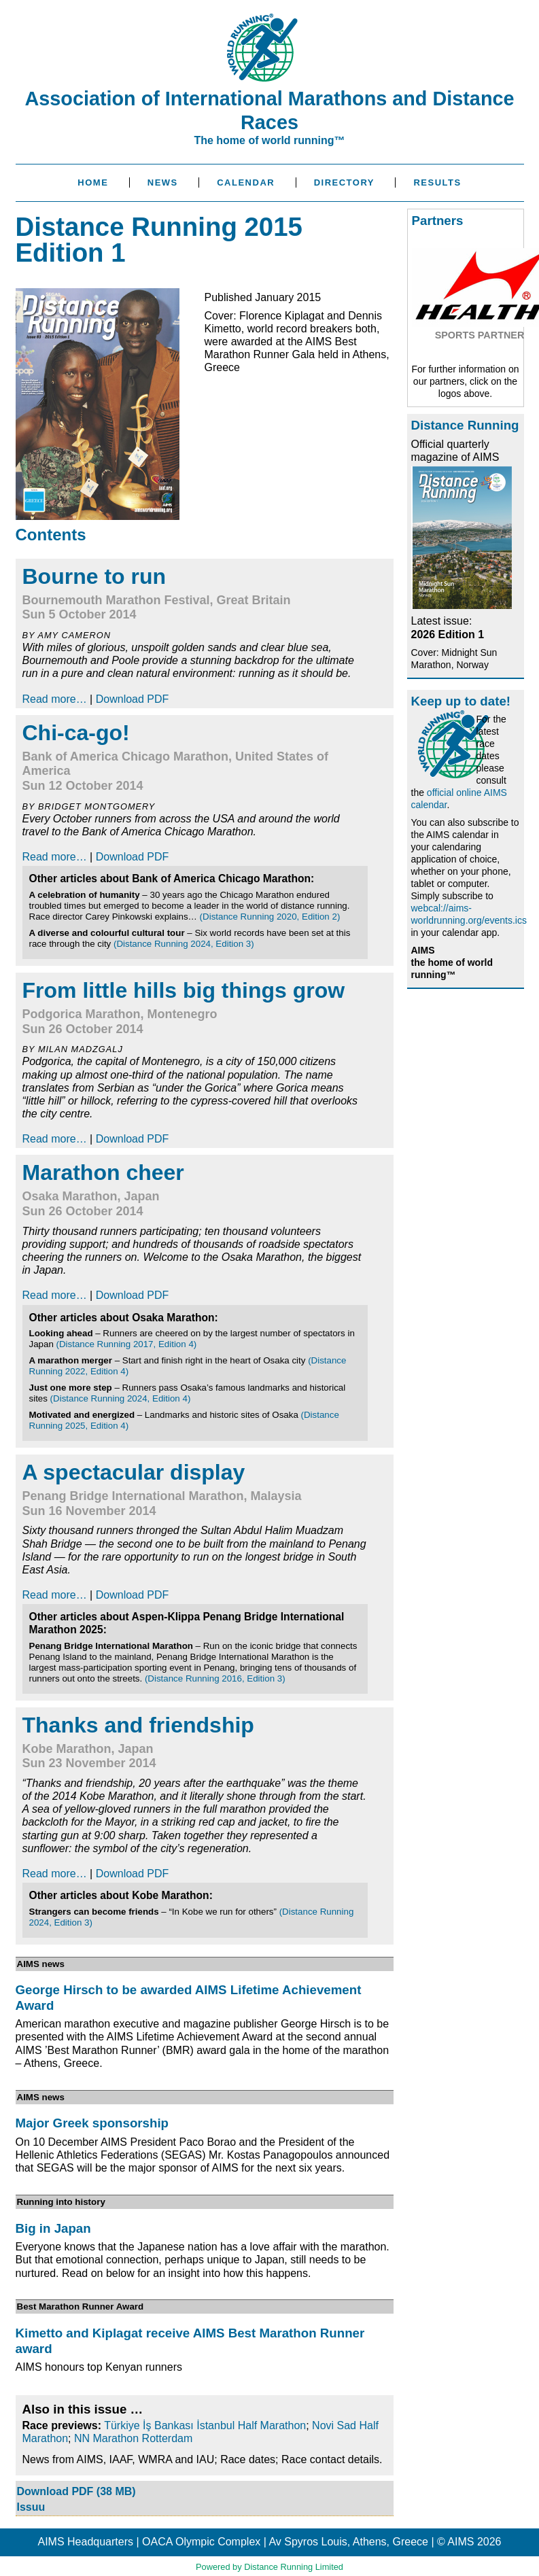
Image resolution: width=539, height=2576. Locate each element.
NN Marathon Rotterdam (133, 2438)
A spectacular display (133, 1472)
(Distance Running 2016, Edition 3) (215, 1678)
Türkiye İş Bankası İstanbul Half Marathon (205, 2425)
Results (437, 182)
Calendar (246, 182)
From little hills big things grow (183, 990)
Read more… (54, 699)
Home (92, 182)
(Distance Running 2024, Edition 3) (184, 944)
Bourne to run (94, 576)
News (162, 182)
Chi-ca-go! (76, 732)
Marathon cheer (103, 1172)
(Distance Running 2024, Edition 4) (120, 1398)
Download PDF (132, 699)
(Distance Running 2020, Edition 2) (270, 916)
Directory (344, 182)
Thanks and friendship (138, 1725)
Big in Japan (53, 2228)
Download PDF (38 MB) (76, 2491)
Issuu (31, 2507)
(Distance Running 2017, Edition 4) (126, 1344)
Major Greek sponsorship (92, 2123)
